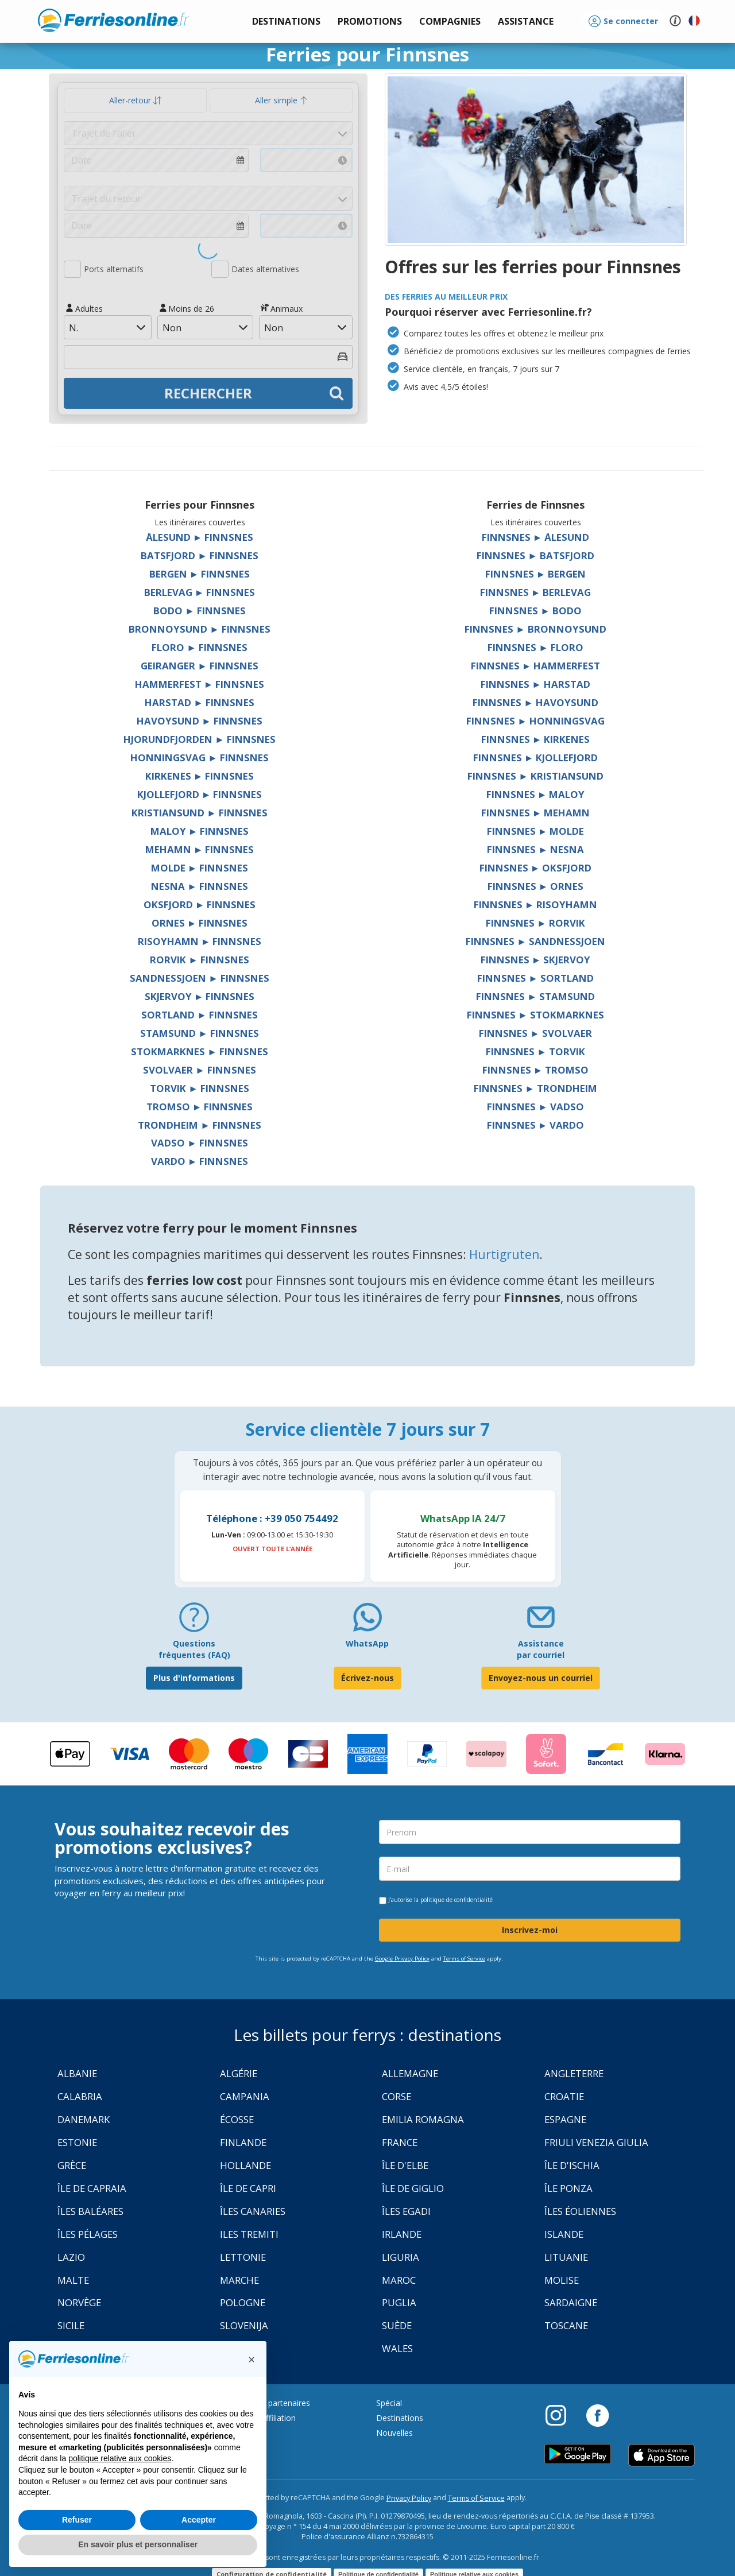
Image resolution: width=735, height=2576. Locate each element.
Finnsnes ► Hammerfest (536, 665)
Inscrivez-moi (530, 1929)
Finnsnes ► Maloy (535, 794)
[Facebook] (597, 2415)
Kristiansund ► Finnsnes (199, 812)
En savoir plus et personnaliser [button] (138, 2544)
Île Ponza (568, 2188)
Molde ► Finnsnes (200, 867)
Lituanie (566, 2257)
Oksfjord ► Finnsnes (200, 904)
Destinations (399, 2417)
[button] (525, 21)
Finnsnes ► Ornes (536, 886)
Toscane (566, 2325)
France (399, 2142)
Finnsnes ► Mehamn (535, 812)
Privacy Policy (408, 2498)
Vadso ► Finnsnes (199, 1142)
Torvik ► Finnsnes (199, 1088)
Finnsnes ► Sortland (535, 978)
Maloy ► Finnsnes (199, 831)
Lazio (71, 2257)
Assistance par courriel (540, 1649)
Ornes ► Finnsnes (200, 922)
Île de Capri (248, 2188)
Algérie (238, 2073)
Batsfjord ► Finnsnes (199, 555)
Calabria (79, 2096)
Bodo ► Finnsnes (199, 610)
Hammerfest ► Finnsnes (200, 684)
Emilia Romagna (423, 2119)
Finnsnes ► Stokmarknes (535, 1014)
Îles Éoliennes (580, 2211)
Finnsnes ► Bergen (535, 573)
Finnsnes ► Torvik (535, 1051)
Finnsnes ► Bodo (535, 610)
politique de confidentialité (456, 1900)
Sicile (70, 2325)
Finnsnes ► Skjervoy (536, 959)
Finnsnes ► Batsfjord (535, 555)
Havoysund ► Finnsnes (199, 720)
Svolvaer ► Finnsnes (199, 1069)
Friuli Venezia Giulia (596, 2142)
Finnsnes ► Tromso (535, 1069)
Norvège (79, 2302)
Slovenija (244, 2325)
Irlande (401, 2234)
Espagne (565, 2119)
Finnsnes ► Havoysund (535, 702)
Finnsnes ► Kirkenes (535, 739)
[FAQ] (194, 1621)
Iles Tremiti (249, 2234)
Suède (397, 2325)
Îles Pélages (87, 2234)
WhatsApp (367, 1643)
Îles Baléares (90, 2211)
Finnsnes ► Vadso (535, 1106)
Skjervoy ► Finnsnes (200, 996)
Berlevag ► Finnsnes (200, 592)
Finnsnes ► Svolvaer (535, 1033)
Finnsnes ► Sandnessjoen (535, 941)
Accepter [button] (198, 2519)
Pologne (242, 2302)
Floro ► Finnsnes (199, 647)
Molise (561, 2280)
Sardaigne (570, 2302)
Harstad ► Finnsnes (199, 702)
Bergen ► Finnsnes (199, 573)
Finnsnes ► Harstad (535, 684)
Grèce (71, 2165)
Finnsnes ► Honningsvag (535, 720)
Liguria (400, 2257)
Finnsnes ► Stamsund (535, 996)
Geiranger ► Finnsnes (199, 665)
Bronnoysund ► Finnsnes (199, 629)
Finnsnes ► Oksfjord (535, 867)
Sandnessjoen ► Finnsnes (199, 978)
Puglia (399, 2302)
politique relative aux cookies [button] (119, 2458)
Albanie (77, 2073)
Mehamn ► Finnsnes (199, 849)
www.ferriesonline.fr (113, 20)
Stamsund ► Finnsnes (199, 1033)
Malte (73, 2280)
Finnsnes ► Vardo (536, 1125)
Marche (239, 2280)
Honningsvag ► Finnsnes (199, 757)
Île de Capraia (91, 2188)
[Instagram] (561, 2415)
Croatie (564, 2096)
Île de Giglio (413, 2188)
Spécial (389, 2402)
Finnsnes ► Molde (536, 831)
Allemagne (410, 2073)
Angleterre (574, 2073)
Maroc (399, 2280)
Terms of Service (464, 1958)
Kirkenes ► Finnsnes (199, 776)
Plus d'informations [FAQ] (194, 1677)
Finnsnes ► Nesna (535, 849)
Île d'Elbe (405, 2165)
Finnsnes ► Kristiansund (535, 776)
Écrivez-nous (367, 1677)
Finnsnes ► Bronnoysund (535, 629)
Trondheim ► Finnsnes (199, 1125)
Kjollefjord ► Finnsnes (199, 794)
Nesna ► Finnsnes (199, 886)
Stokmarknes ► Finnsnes (199, 1051)
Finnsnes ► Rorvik (535, 922)
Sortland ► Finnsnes (199, 1014)
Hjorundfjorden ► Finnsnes (199, 739)
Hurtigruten (504, 1254)
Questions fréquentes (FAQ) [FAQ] (194, 1649)
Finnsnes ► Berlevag (535, 592)
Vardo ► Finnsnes (200, 1161)
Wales (397, 2348)
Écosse (237, 2119)
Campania (244, 2096)
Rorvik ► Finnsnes (199, 959)
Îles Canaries (252, 2211)
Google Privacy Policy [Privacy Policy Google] (402, 1958)
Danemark (83, 2119)
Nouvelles (394, 2432)
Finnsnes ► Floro (535, 647)
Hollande (245, 2165)
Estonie (77, 2142)
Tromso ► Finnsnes (199, 1106)
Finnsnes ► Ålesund (536, 537)
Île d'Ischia (571, 2165)
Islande (563, 2234)
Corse (396, 2096)
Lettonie (243, 2257)
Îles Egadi (406, 2211)
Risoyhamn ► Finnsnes (200, 941)
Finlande (243, 2142)
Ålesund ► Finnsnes (200, 537)
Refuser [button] (77, 2519)
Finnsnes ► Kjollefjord (535, 757)
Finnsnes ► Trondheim (535, 1088)
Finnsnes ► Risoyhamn (536, 904)
